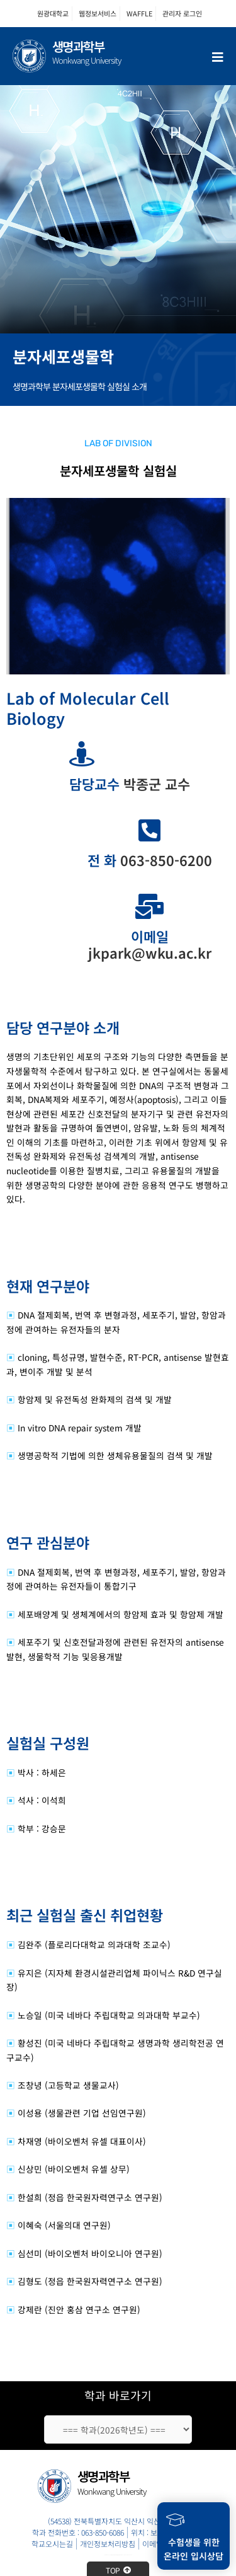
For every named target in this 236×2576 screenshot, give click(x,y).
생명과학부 (78, 46)
